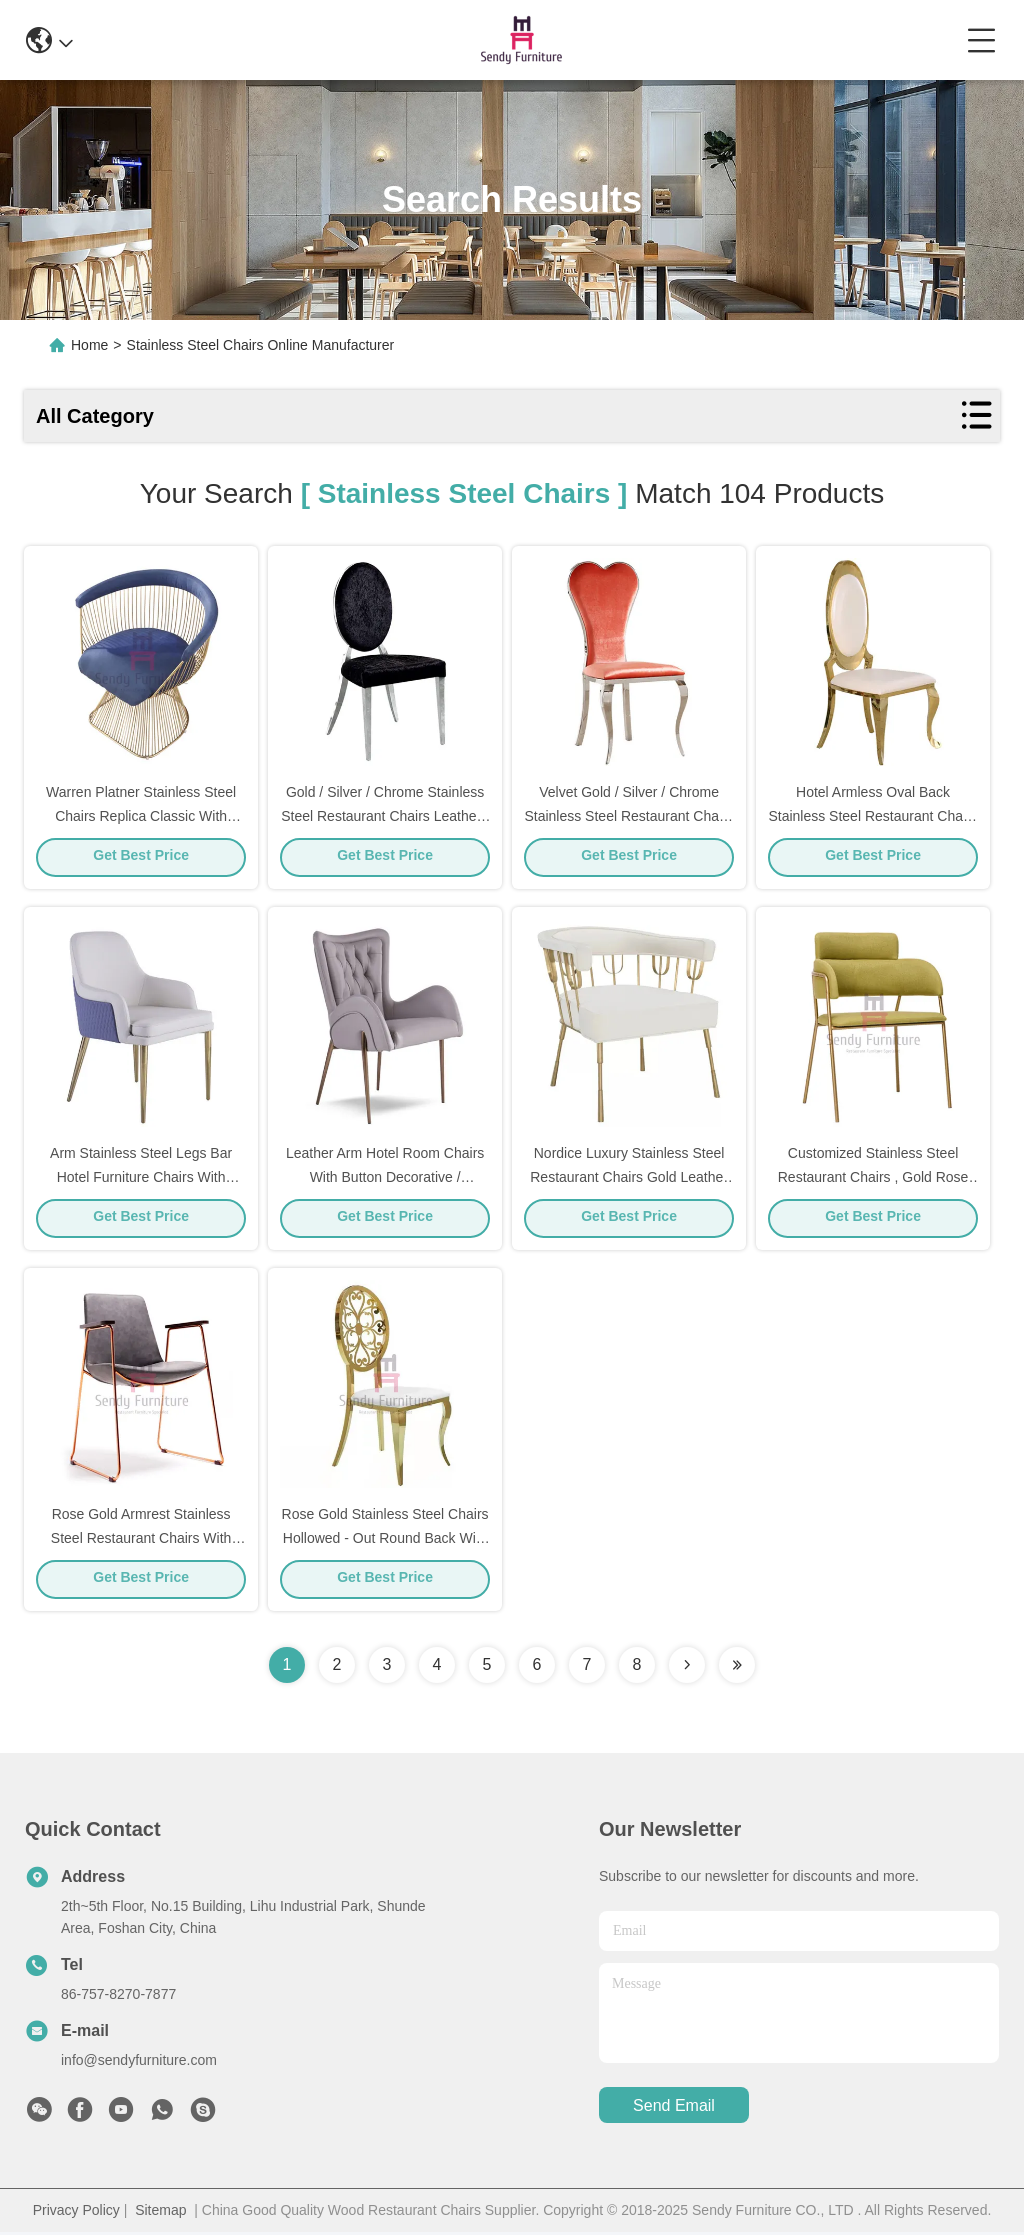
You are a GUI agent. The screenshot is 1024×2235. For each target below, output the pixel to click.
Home (89, 345)
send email (674, 2108)
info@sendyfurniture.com (139, 2063)
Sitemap (160, 2213)
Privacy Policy (76, 2213)
